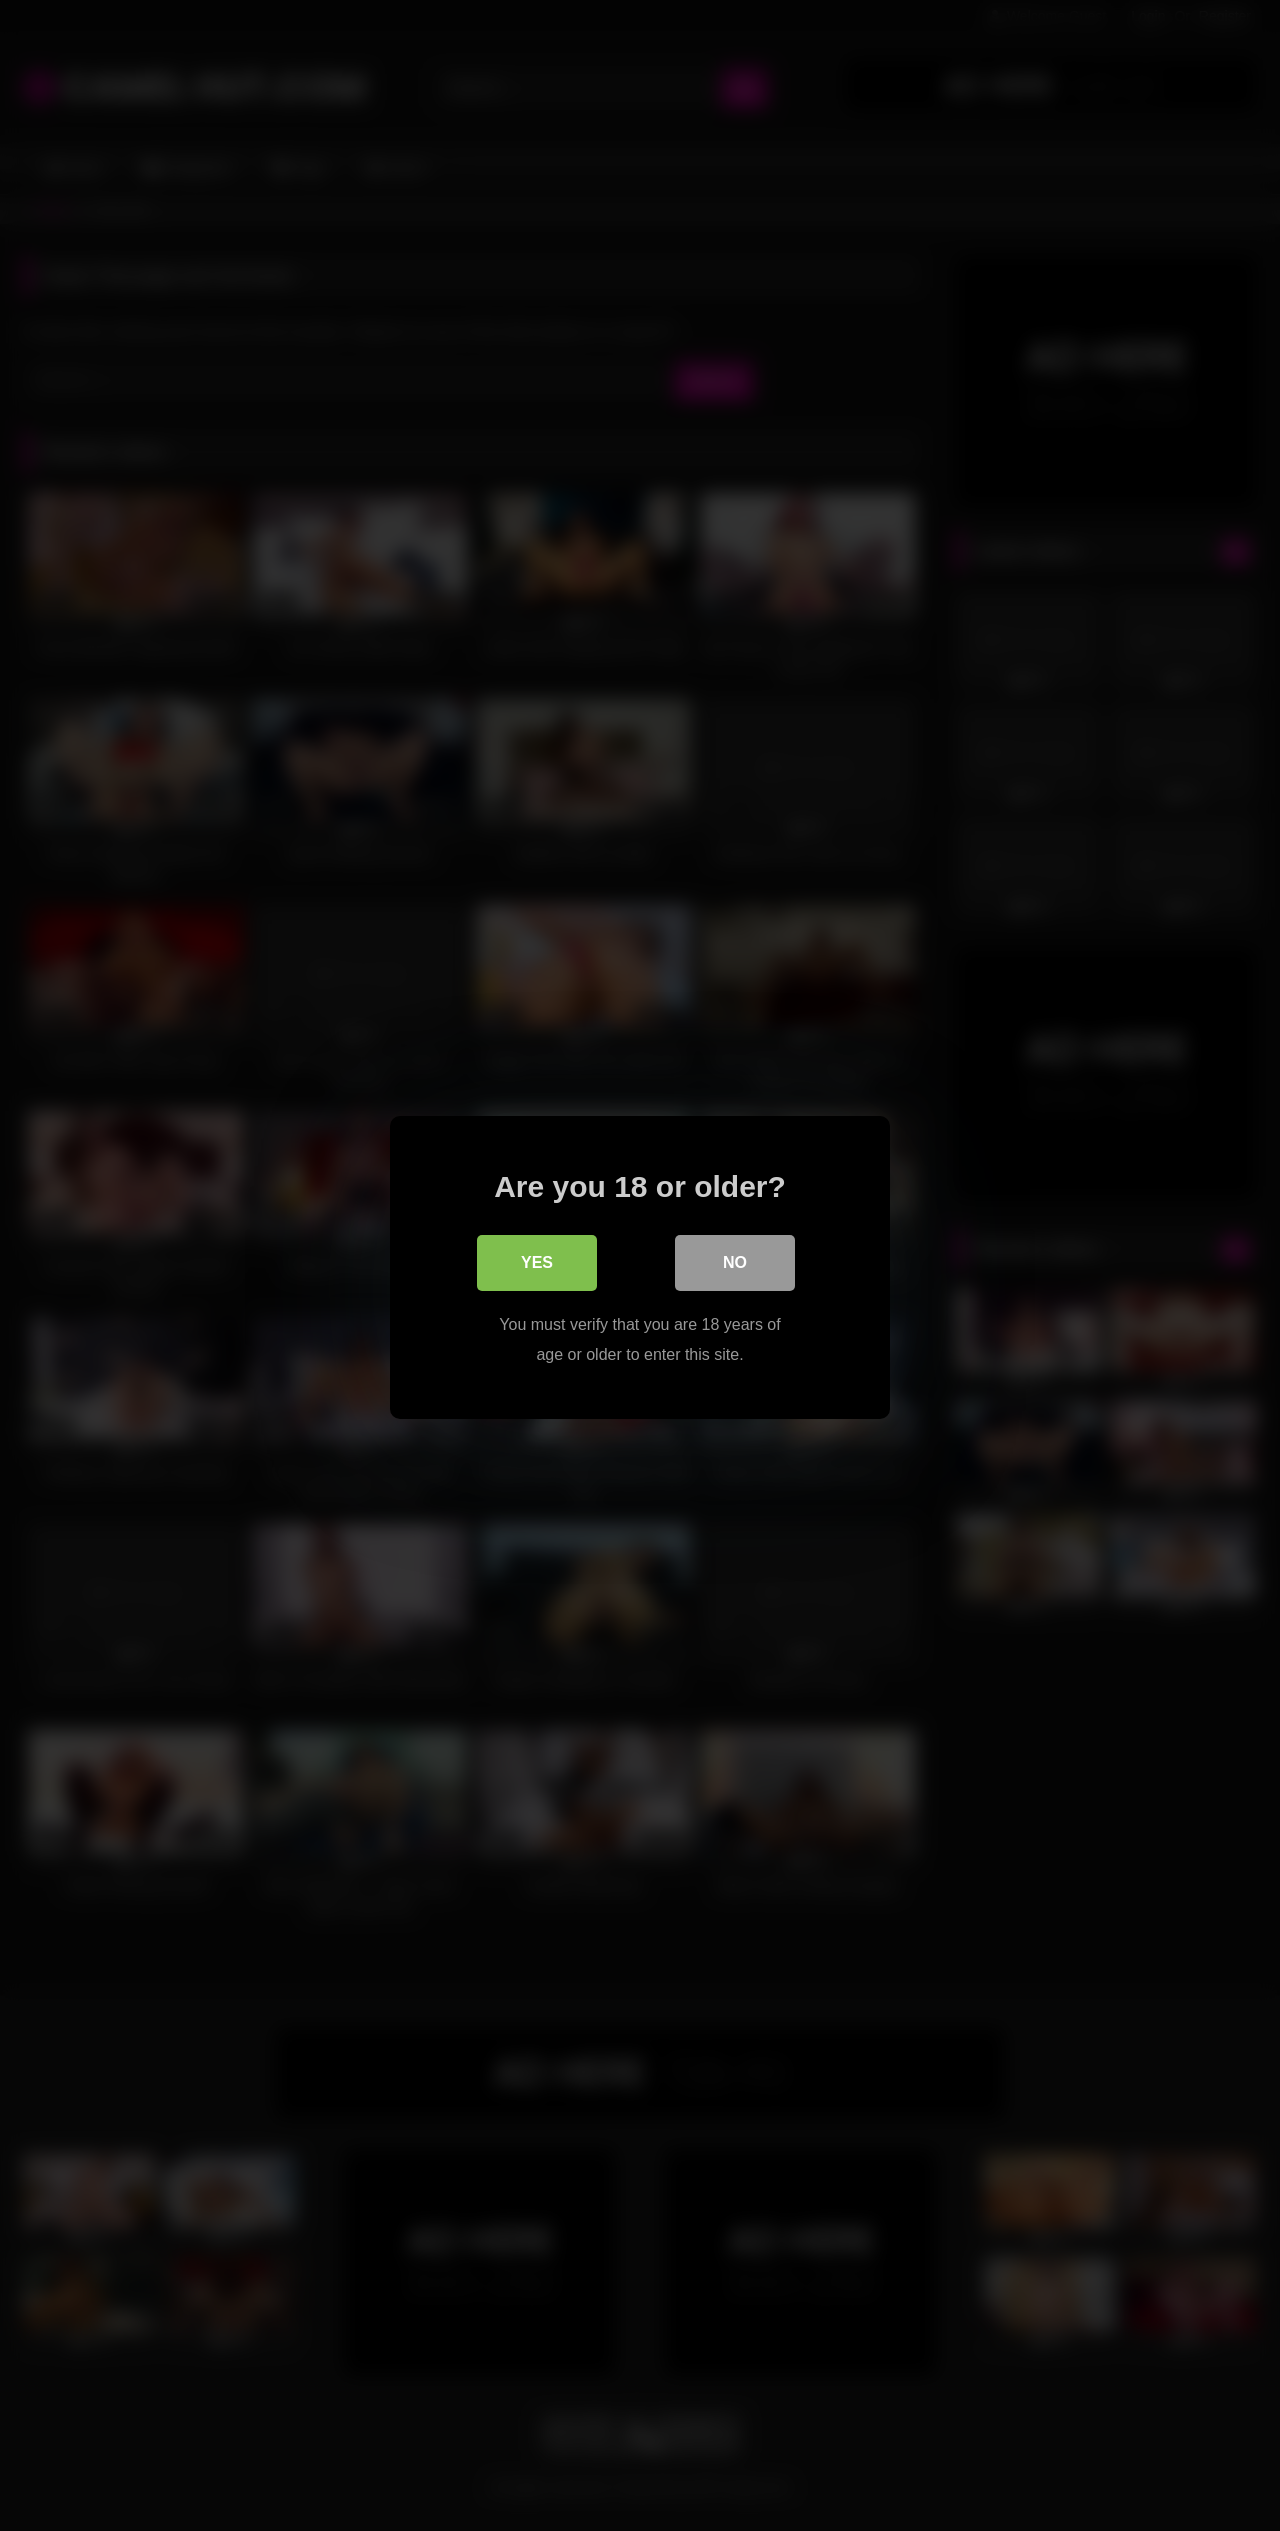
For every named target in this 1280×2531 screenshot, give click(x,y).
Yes (537, 1260)
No (735, 1260)
